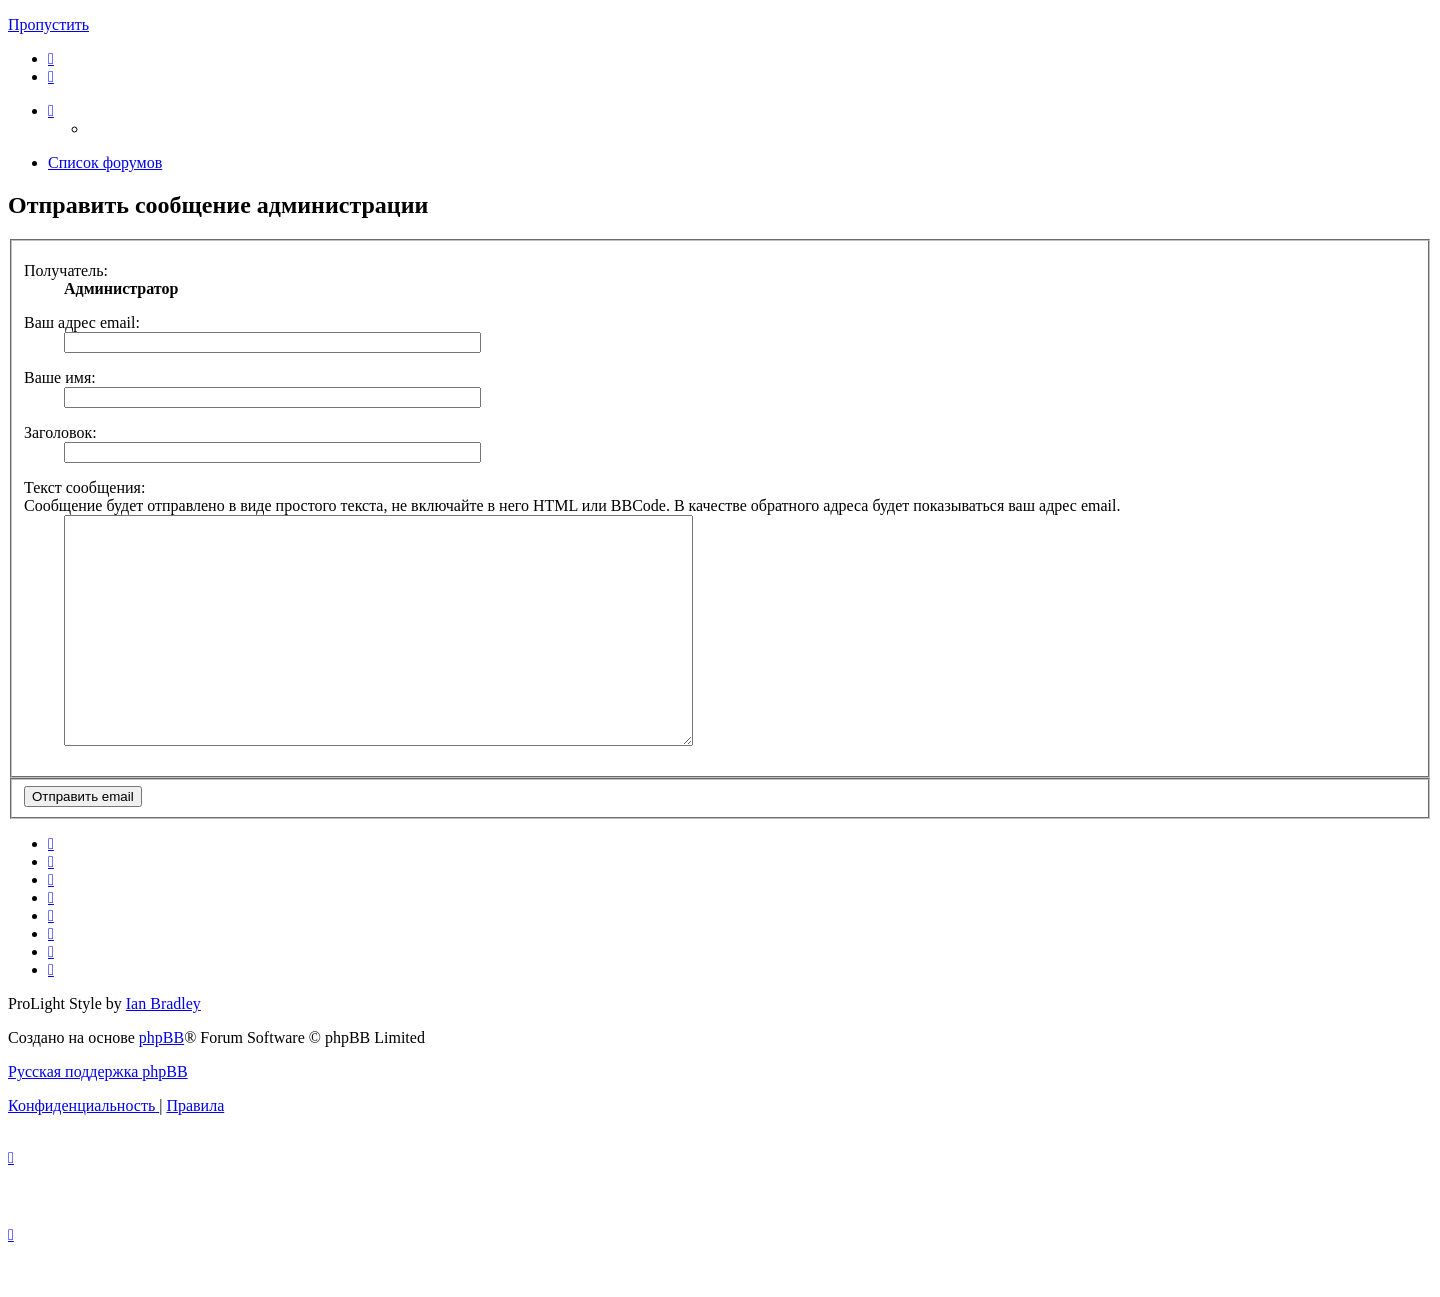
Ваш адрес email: (82, 322)
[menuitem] (51, 58)
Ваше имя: (60, 377)
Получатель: (66, 270)
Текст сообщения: (84, 487)
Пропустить (48, 24)
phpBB (161, 1082)
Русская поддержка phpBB (98, 1116)
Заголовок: (60, 432)
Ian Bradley (163, 1048)
